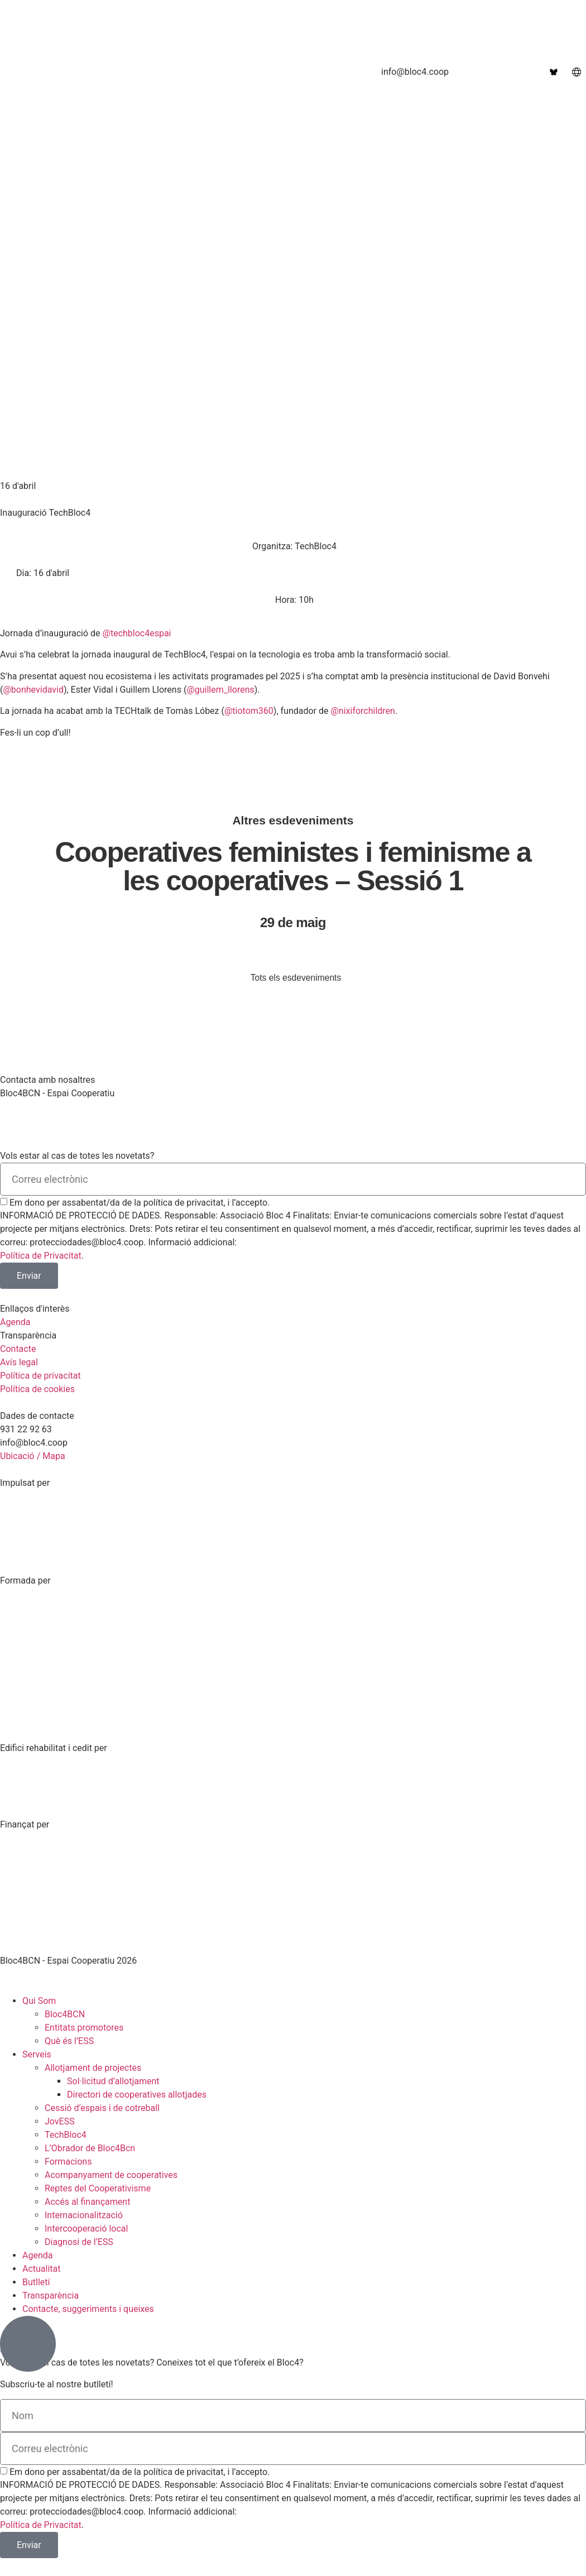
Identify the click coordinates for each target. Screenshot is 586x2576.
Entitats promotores (84, 2028)
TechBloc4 (66, 2135)
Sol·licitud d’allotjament (113, 2081)
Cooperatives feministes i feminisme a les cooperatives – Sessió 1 (293, 866)
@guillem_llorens (220, 689)
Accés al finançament (87, 2202)
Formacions (68, 2162)
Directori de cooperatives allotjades (136, 2095)
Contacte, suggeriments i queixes (88, 2309)
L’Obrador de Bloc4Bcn (90, 2148)
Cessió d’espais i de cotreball (102, 2108)
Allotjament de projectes (93, 2068)
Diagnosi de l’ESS (79, 2242)
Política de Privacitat (40, 1256)
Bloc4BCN (65, 2014)
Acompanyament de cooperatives (111, 2175)
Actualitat (41, 2269)
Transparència (50, 2296)
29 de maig (293, 922)
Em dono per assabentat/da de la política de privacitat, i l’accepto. (139, 1203)
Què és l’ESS (69, 2041)
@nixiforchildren (362, 711)
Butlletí (36, 2282)
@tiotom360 (248, 711)
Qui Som (39, 2001)
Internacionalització (84, 2215)
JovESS (60, 2122)
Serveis (36, 2055)
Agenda (37, 2256)
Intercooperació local (86, 2229)
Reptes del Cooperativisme (98, 2189)
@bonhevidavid (33, 689)
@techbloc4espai (137, 633)
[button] (293, 546)
